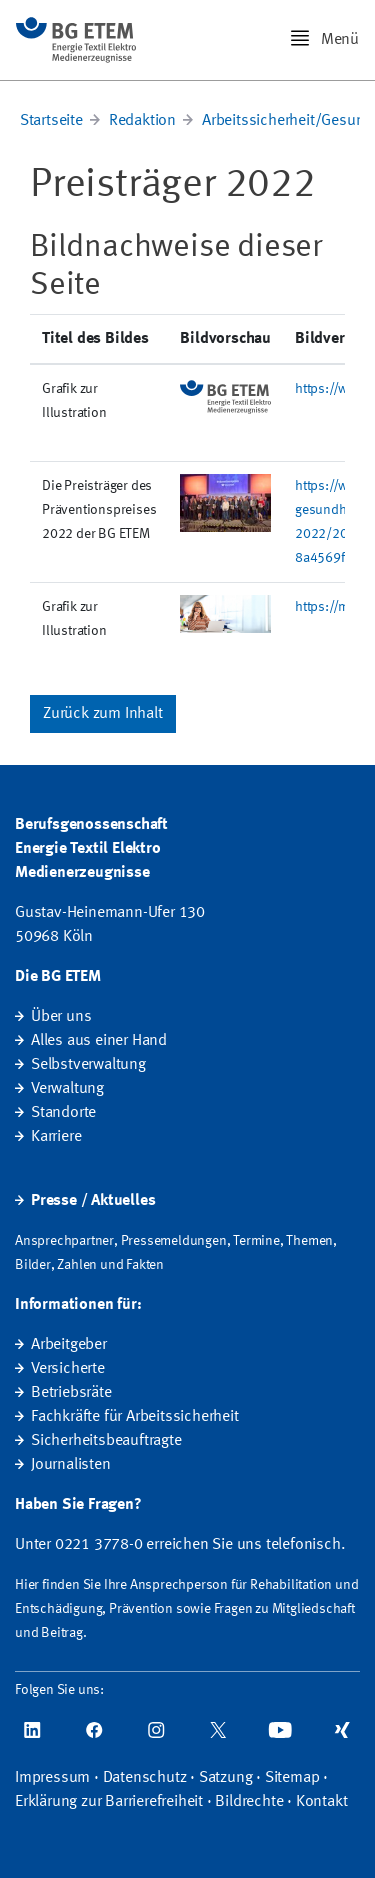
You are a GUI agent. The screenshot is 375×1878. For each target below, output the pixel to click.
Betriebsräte (71, 1393)
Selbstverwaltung (88, 1065)
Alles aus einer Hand (99, 1041)
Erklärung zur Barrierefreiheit (109, 1802)
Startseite (51, 121)
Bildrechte (249, 1802)
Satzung (226, 1778)
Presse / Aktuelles (93, 1201)
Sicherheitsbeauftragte (106, 1441)
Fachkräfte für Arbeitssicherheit (135, 1417)
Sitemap (292, 1778)
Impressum (52, 1778)
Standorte (63, 1113)
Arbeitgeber (69, 1345)
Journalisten (71, 1465)
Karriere (56, 1137)
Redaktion (142, 121)
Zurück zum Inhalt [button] (103, 714)
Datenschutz (145, 1778)
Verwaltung (67, 1089)
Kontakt (322, 1802)
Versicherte (68, 1369)
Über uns (61, 1017)
